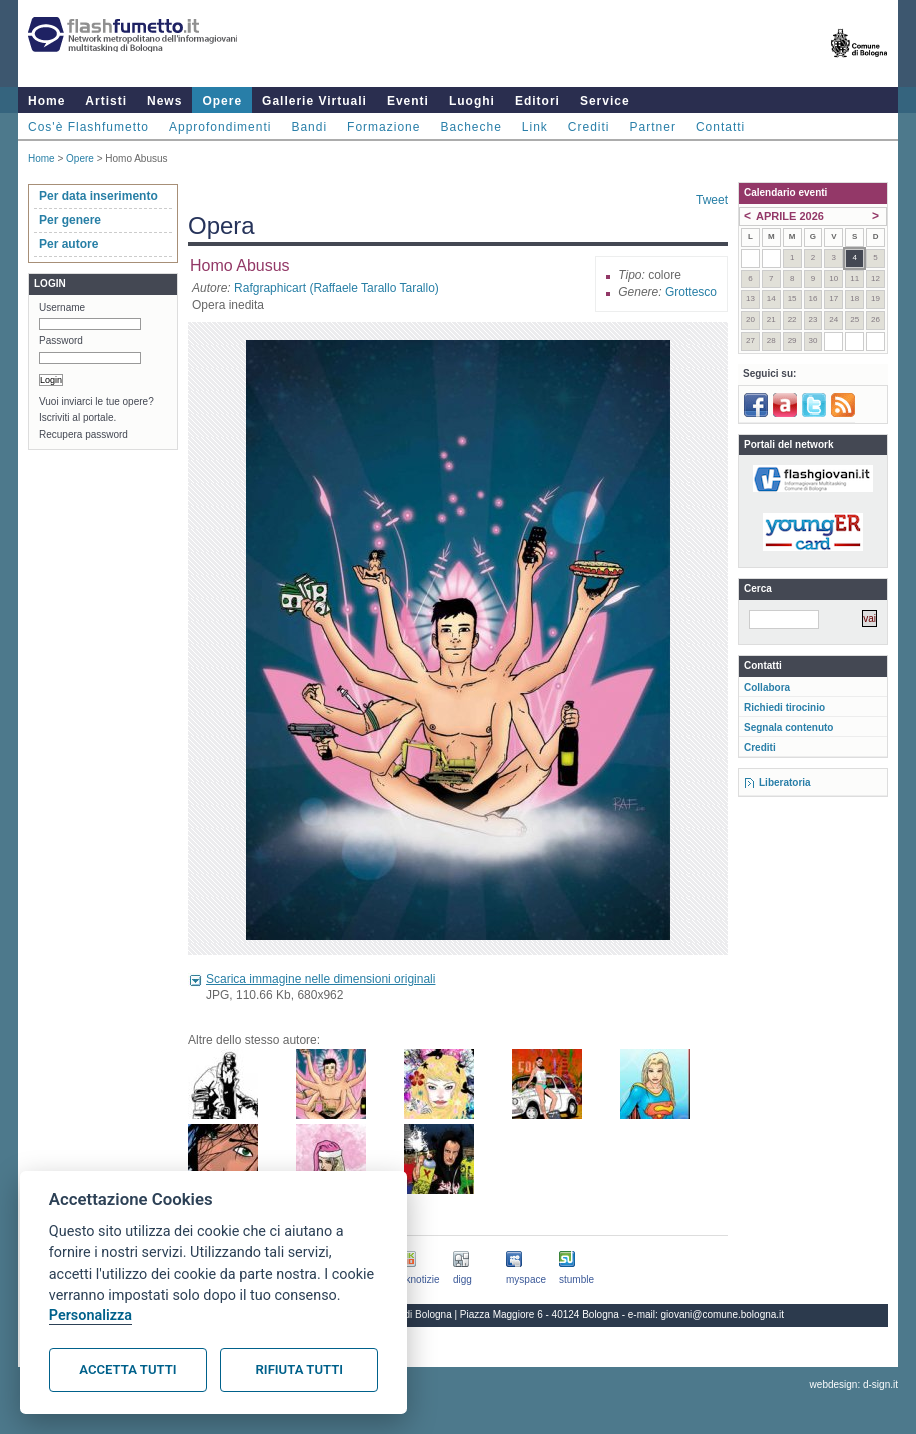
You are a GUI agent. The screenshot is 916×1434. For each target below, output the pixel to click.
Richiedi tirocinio (784, 707)
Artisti (106, 101)
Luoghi (472, 101)
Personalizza (90, 1315)
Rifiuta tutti (299, 1369)
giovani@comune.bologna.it (723, 1314)
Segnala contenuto (788, 727)
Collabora (767, 687)
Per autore (68, 244)
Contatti (720, 127)
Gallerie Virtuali (314, 101)
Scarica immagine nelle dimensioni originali (320, 979)
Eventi (408, 101)
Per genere (70, 220)
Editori (537, 101)
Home (46, 101)
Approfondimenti (220, 127)
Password (61, 340)
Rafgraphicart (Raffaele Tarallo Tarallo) (336, 288)
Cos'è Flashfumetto (88, 127)
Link (535, 127)
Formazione (383, 127)
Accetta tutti (127, 1369)
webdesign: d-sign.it (854, 1384)
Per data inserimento (98, 196)
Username (62, 307)
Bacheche (470, 127)
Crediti (589, 127)
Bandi (309, 127)
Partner (653, 127)
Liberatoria (785, 782)
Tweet (712, 200)
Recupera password (83, 434)
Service (605, 101)
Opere (222, 101)
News (164, 101)
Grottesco (691, 292)
